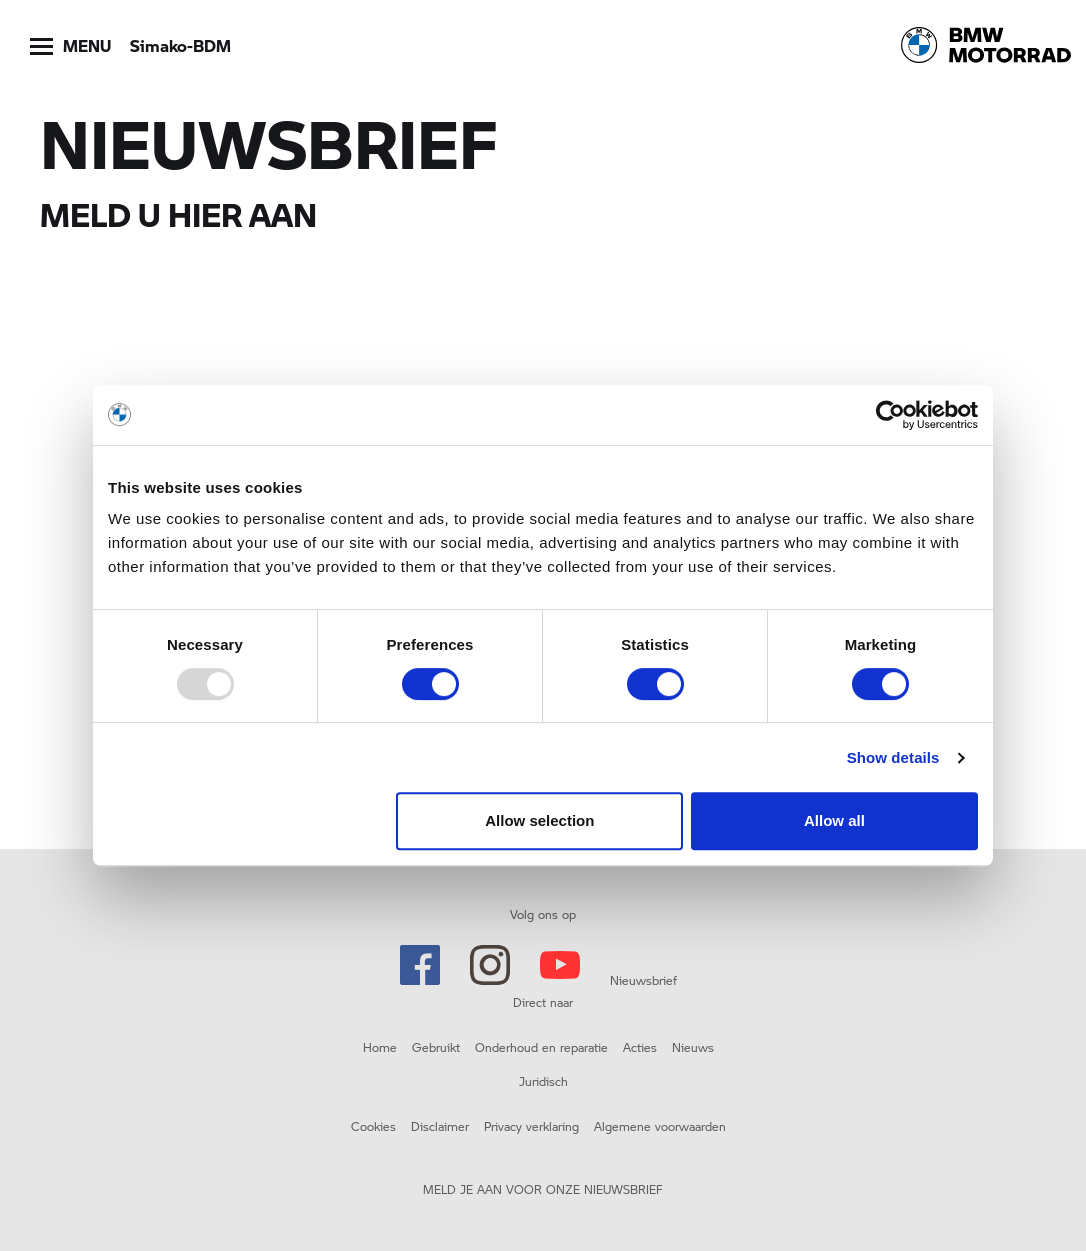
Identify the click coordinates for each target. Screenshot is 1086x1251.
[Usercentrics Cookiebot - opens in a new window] (890, 415)
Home (380, 1047)
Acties (640, 1047)
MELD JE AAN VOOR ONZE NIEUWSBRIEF (543, 1189)
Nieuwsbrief (643, 980)
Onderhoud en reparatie (541, 1047)
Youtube (560, 965)
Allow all (834, 820)
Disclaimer (440, 1126)
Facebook (420, 965)
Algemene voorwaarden (660, 1126)
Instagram (490, 965)
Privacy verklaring (531, 1126)
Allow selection (539, 820)
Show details (893, 757)
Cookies (373, 1126)
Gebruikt (436, 1047)
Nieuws (693, 1047)
